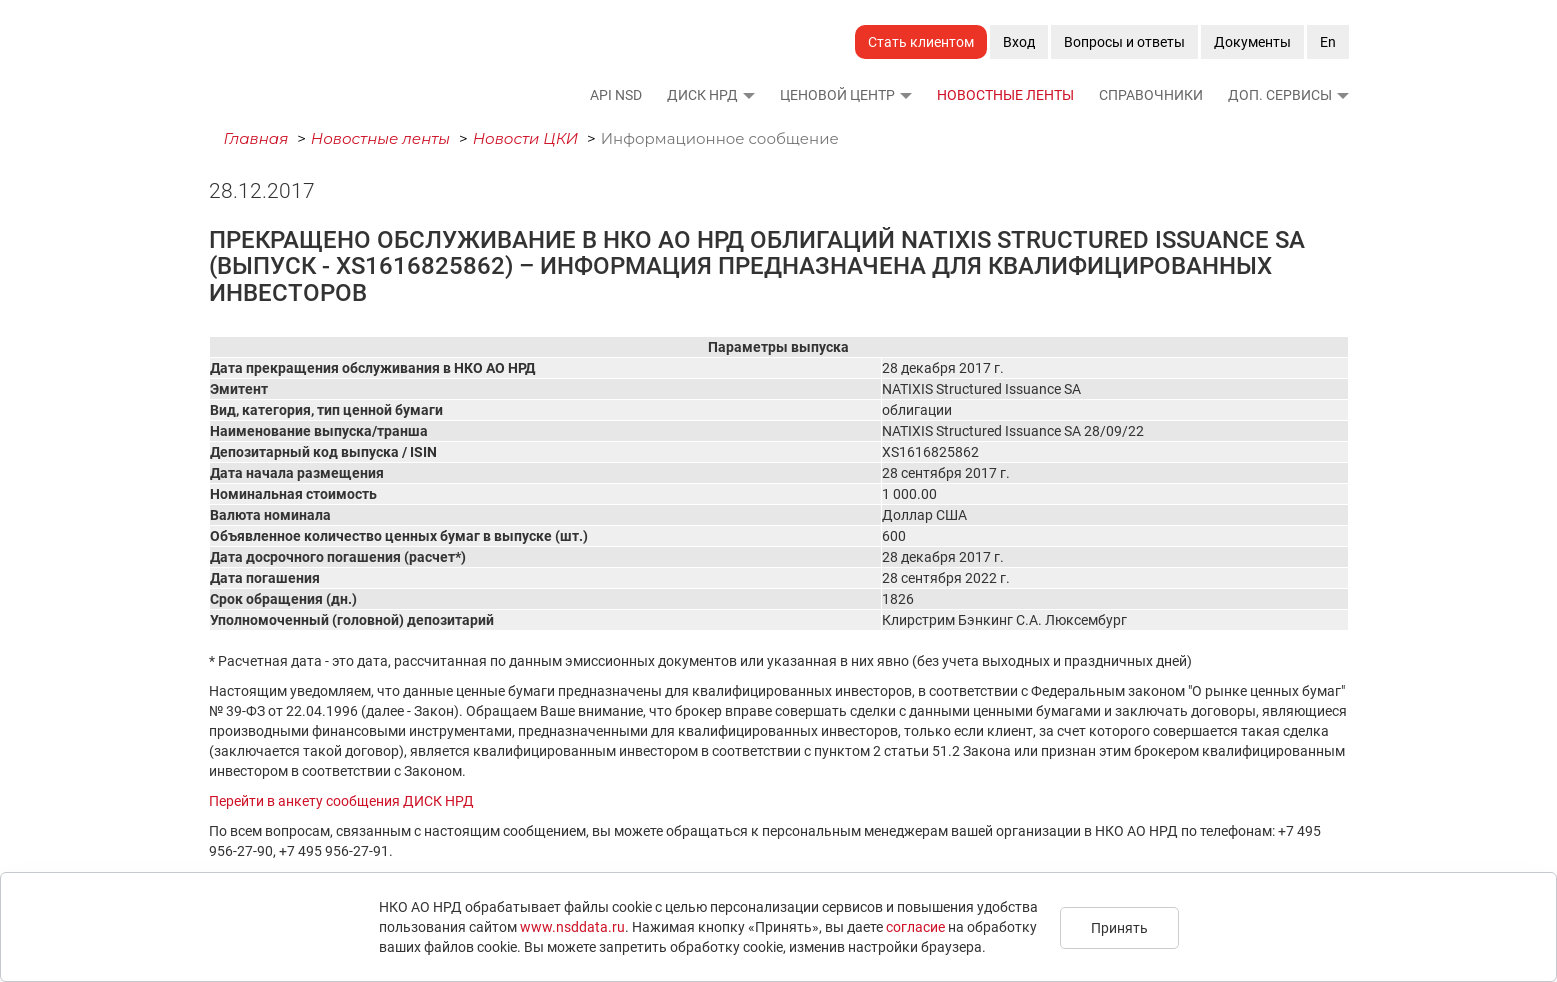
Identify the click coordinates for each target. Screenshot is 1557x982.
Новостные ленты (1005, 95)
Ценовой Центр (837, 95)
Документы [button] (1252, 42)
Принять (1119, 928)
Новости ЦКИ (526, 138)
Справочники (1151, 95)
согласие (915, 927)
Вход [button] (1019, 42)
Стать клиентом (921, 42)
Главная (256, 138)
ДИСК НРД (702, 95)
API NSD (616, 95)
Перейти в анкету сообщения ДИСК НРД (341, 801)
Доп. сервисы (1280, 95)
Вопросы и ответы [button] (1124, 42)
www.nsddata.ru (572, 927)
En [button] (1328, 42)
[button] (748, 95)
